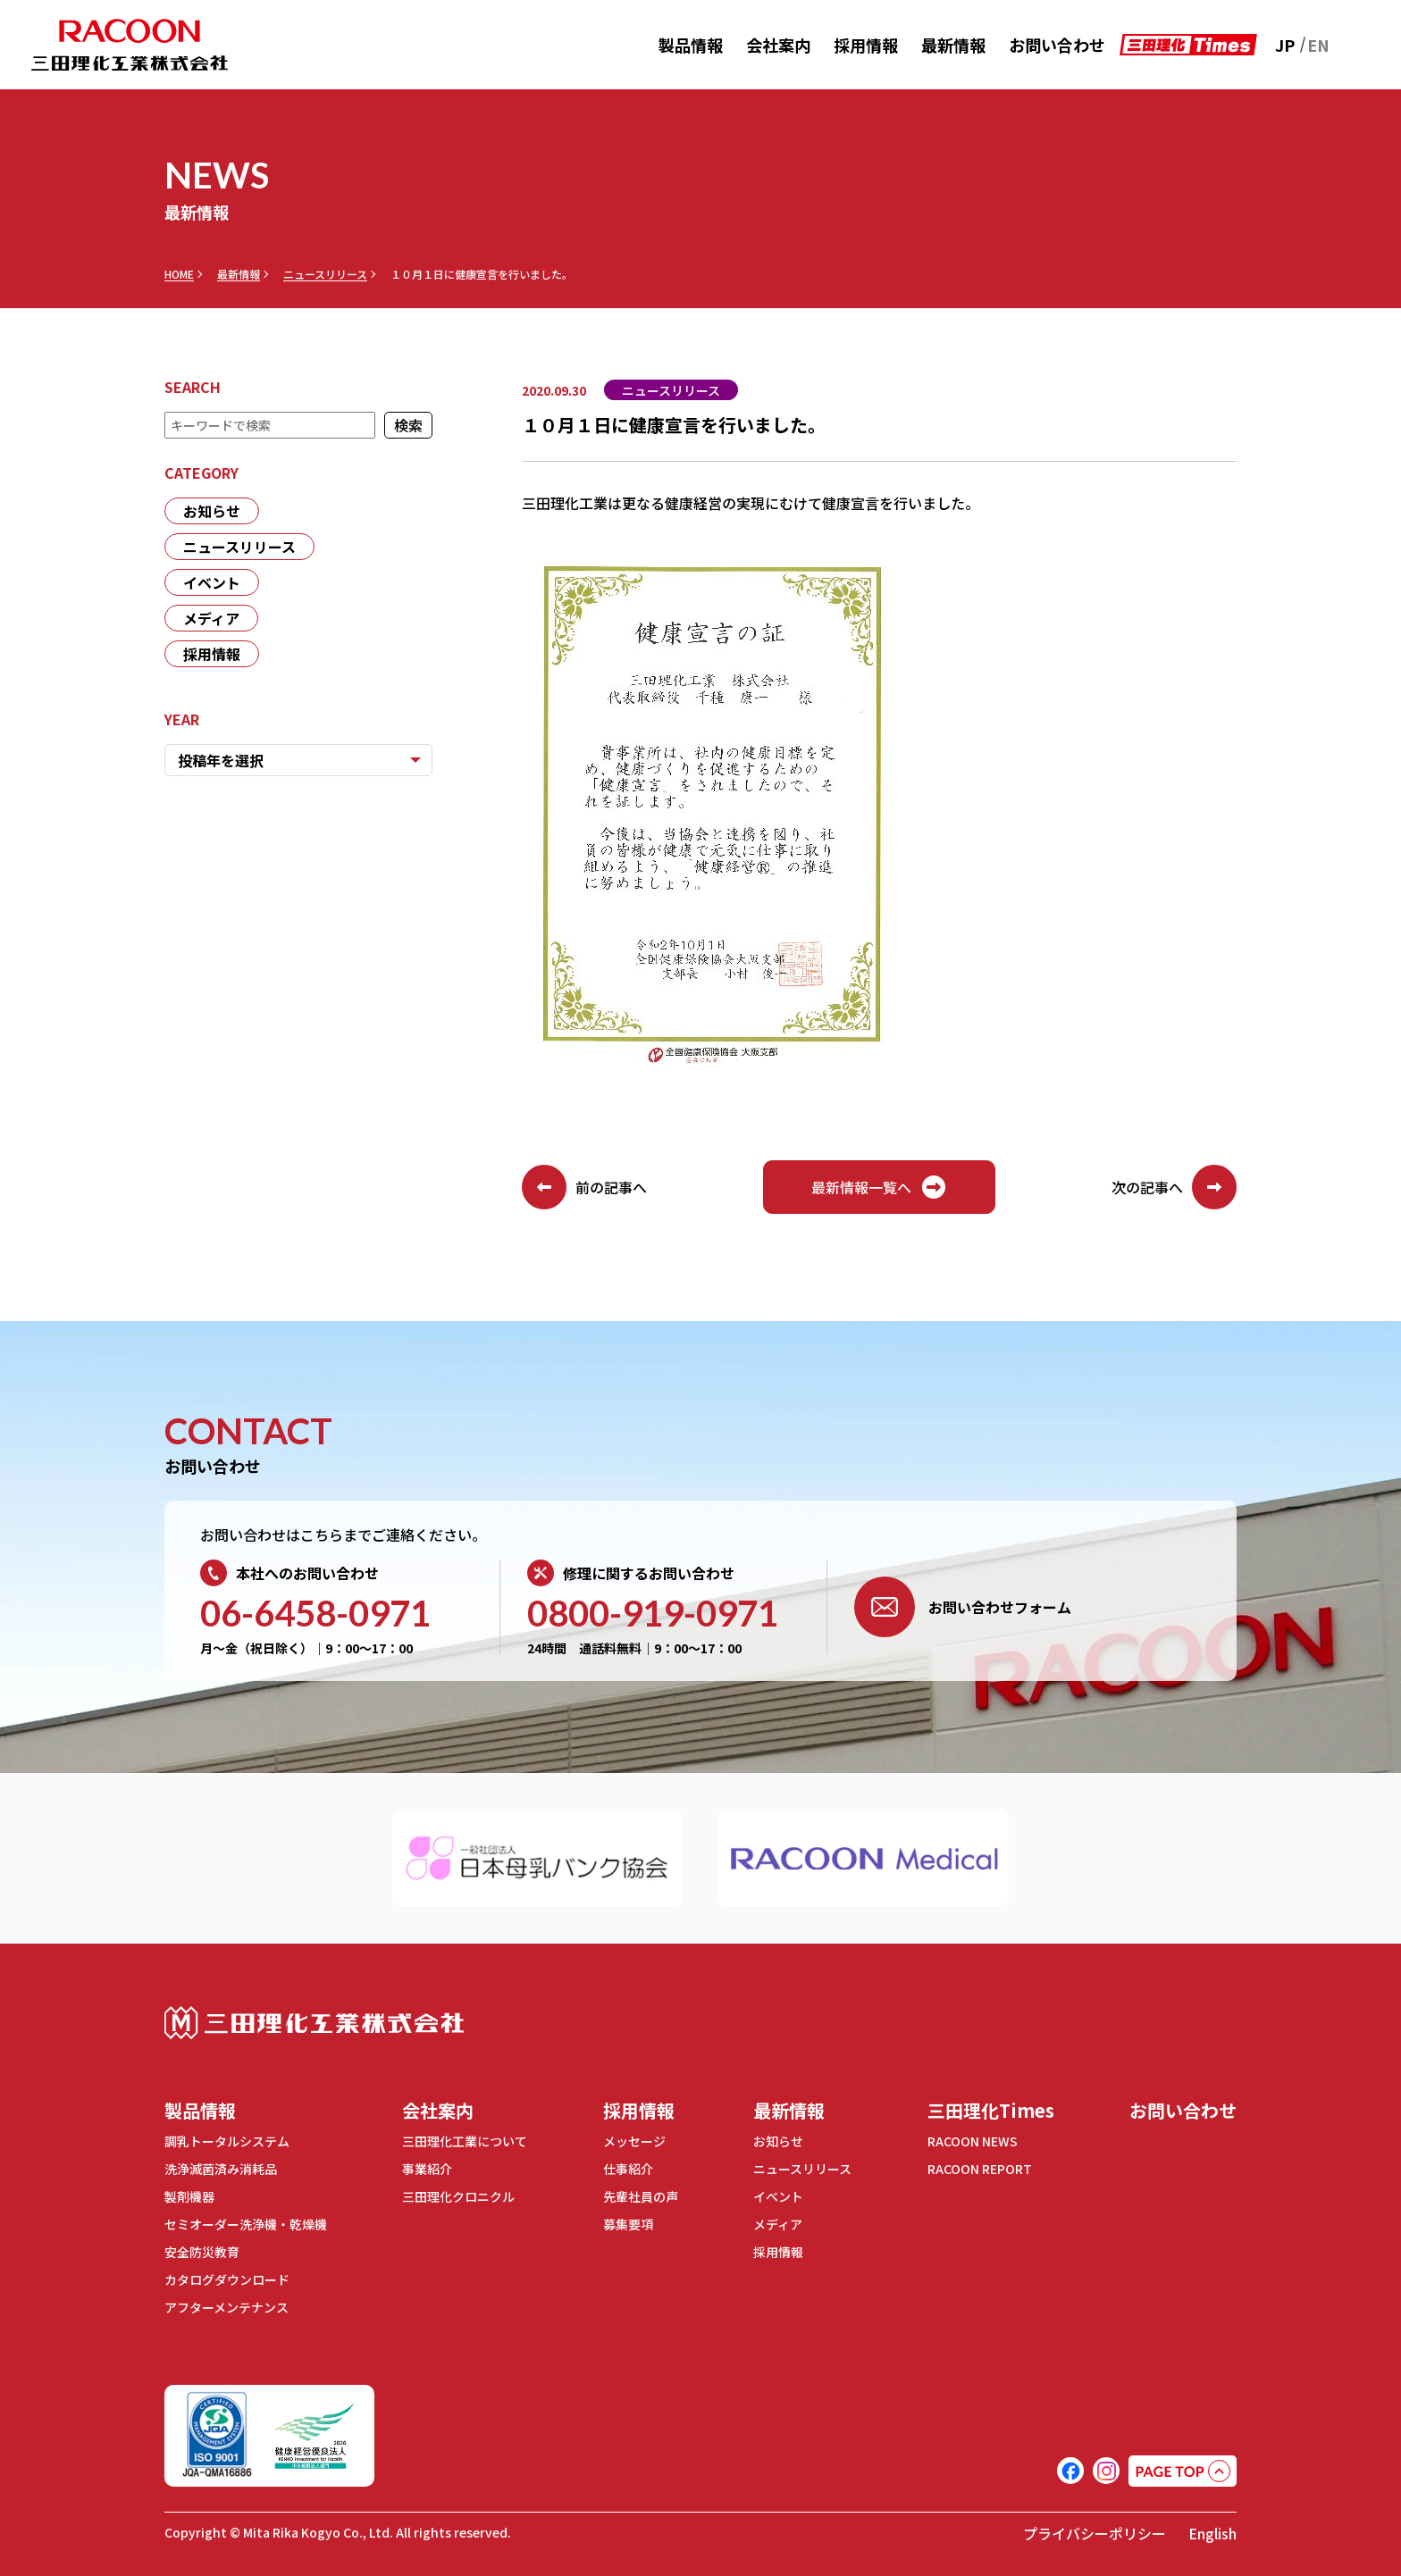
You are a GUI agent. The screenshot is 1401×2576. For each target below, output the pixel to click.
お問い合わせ (1057, 44)
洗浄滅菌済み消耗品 (220, 2169)
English (1212, 2533)
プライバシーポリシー (1094, 2533)
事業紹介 (427, 2169)
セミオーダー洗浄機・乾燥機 (245, 2224)
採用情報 (866, 44)
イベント (211, 582)
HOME (179, 274)
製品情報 (691, 44)
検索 (408, 425)
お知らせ (211, 511)
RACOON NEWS (972, 2141)
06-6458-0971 (315, 1613)
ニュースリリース (325, 274)
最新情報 (953, 44)
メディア (211, 618)
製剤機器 (189, 2196)
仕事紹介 (628, 2169)
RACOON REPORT (979, 2169)
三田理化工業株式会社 (314, 2022)
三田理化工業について (464, 2141)
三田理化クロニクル (458, 2196)
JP (1285, 45)
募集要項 (628, 2224)
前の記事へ (584, 1187)
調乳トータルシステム (226, 2141)
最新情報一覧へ (879, 1187)
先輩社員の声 (640, 2196)
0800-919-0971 (652, 1613)
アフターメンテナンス (226, 2307)
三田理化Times (990, 2110)
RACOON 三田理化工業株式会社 (129, 45)
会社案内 (778, 44)
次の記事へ (1174, 1187)
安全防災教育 (201, 2252)
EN (1318, 45)
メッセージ (634, 2141)
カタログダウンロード (226, 2279)
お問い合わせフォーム (962, 1607)
